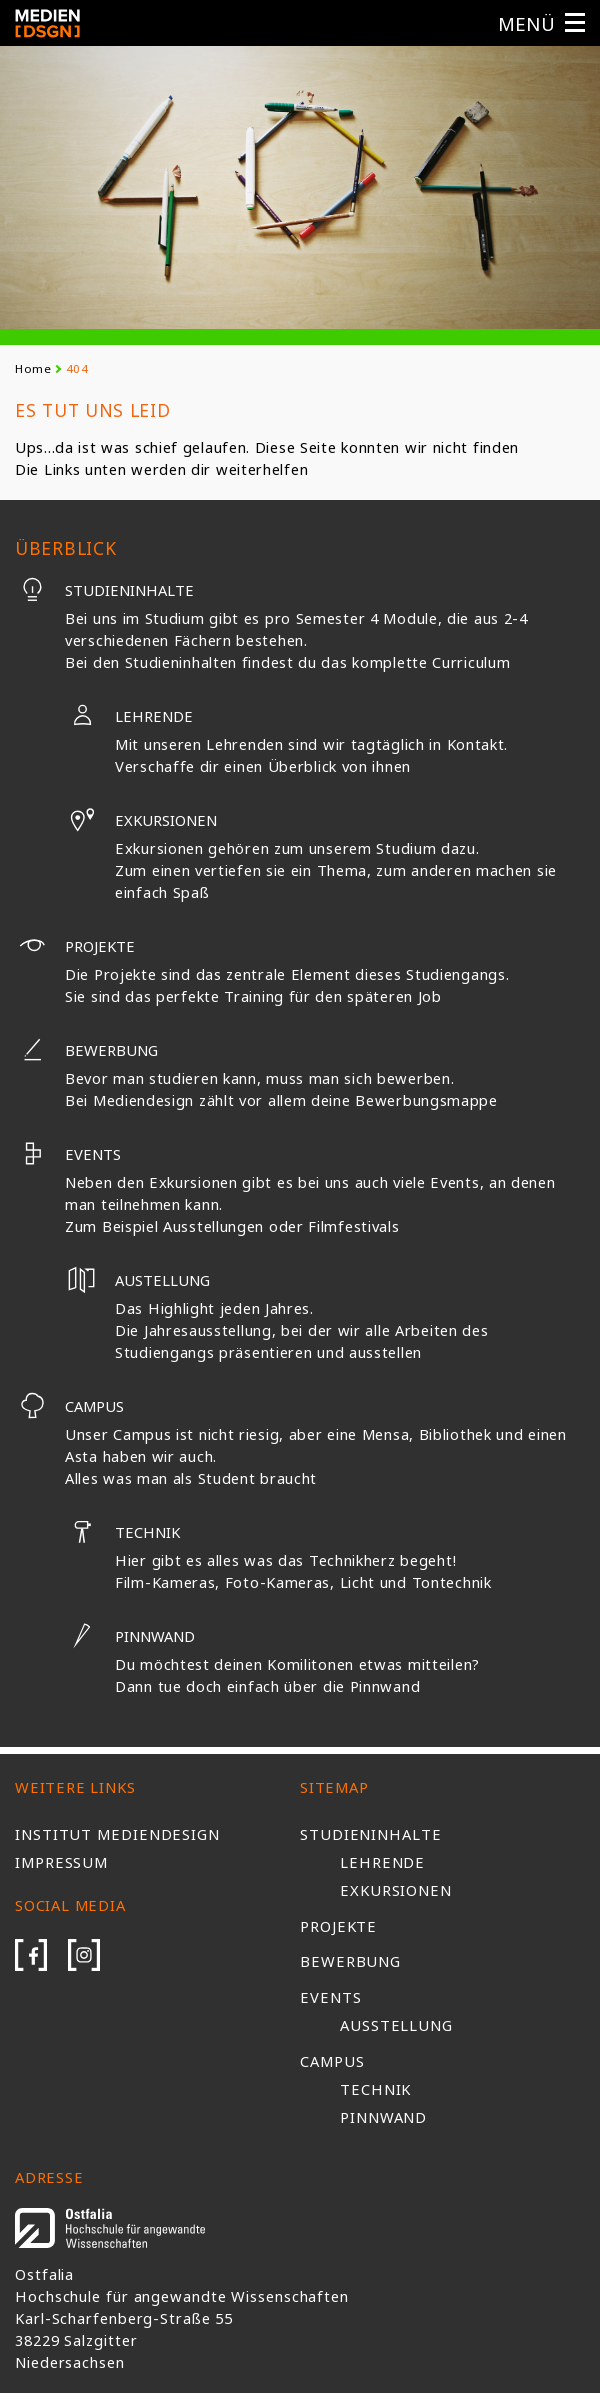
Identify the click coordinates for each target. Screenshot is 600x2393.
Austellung (137, 1280)
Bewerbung (86, 1050)
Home (33, 368)
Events (68, 1154)
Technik (122, 1532)
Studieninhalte (104, 590)
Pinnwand (130, 1636)
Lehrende (129, 716)
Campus (69, 1406)
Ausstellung (396, 2025)
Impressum (61, 1862)
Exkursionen (141, 820)
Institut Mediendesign (117, 1834)
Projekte (75, 946)
